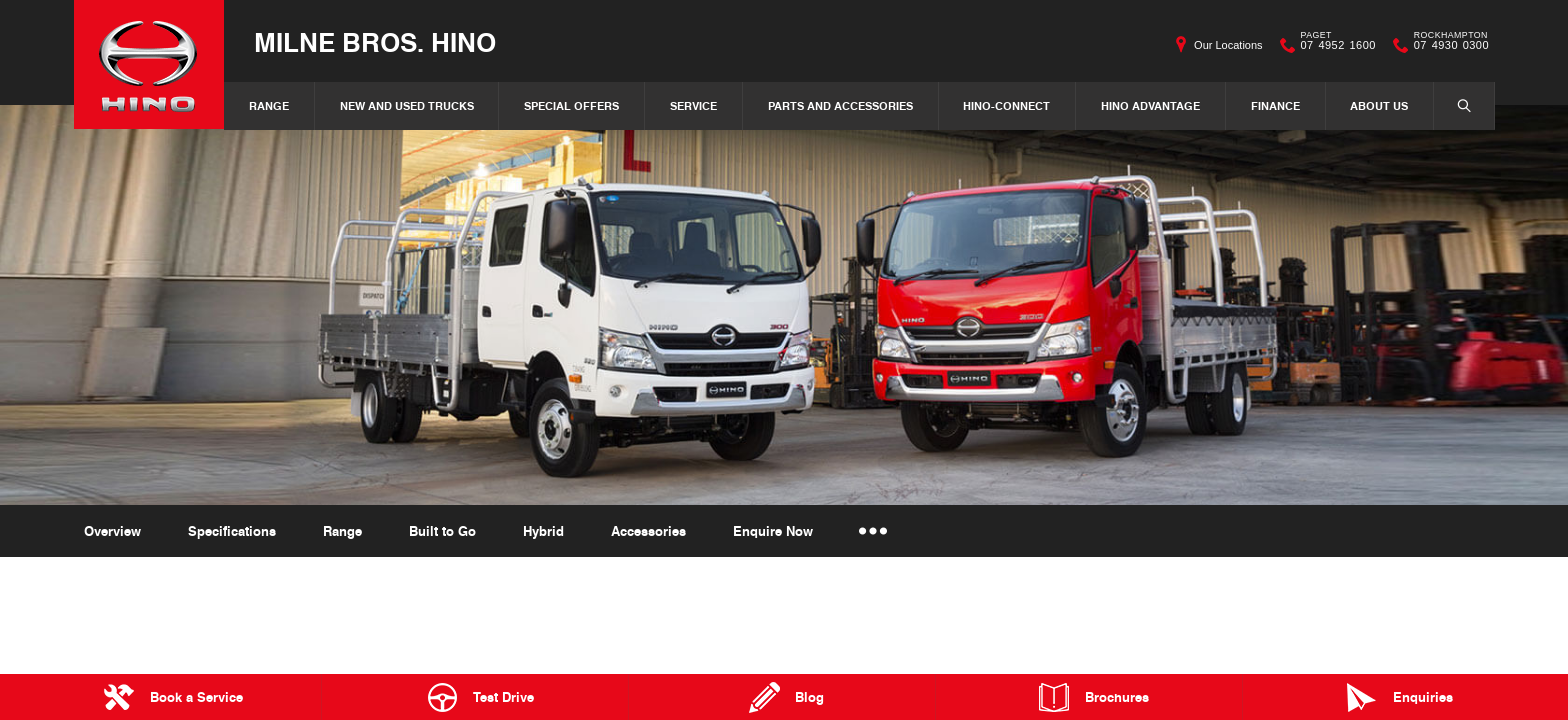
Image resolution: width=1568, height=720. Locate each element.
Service (693, 105)
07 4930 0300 (1447, 45)
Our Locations (1228, 45)
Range (269, 105)
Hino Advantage (1150, 105)
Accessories (648, 531)
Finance (1275, 105)
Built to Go (442, 531)
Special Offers (571, 105)
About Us (1379, 105)
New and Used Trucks (407, 105)
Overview (112, 531)
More (873, 531)
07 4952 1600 (1334, 45)
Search (1454, 105)
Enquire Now (773, 531)
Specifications (232, 531)
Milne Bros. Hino (375, 41)
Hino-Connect (1006, 105)
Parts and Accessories (840, 105)
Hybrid (543, 531)
